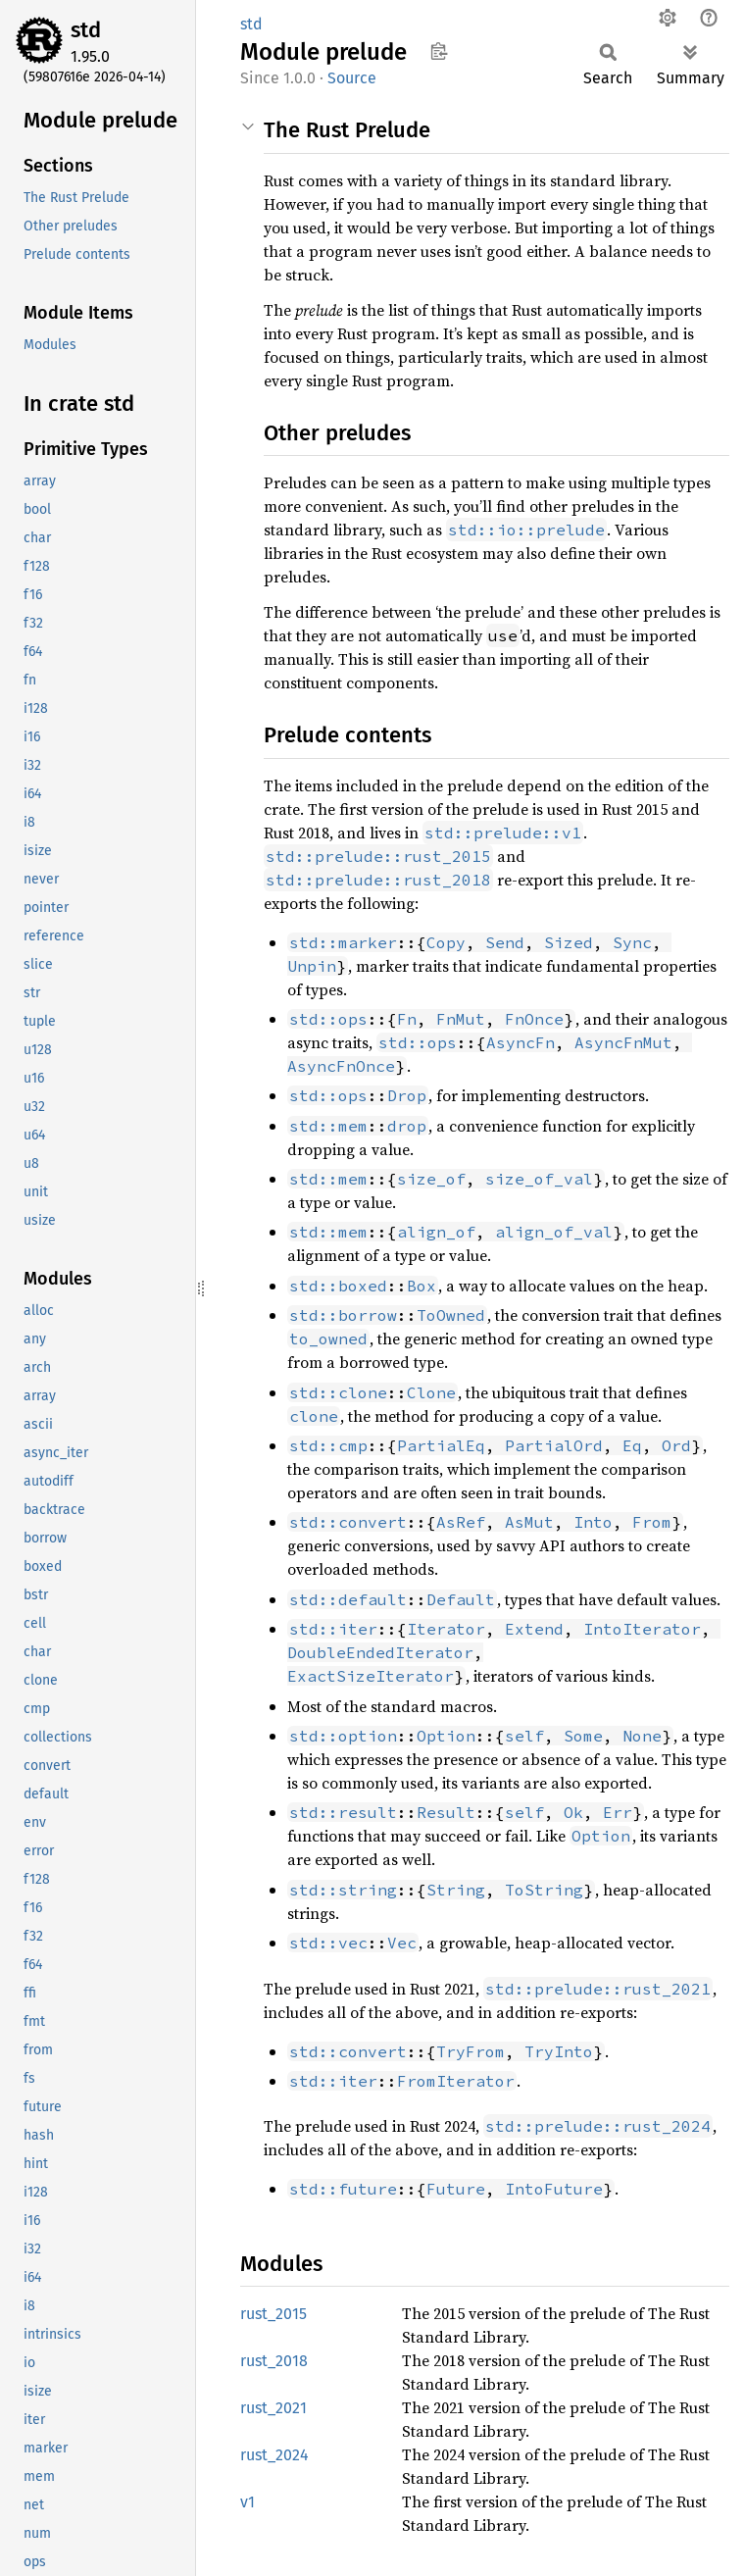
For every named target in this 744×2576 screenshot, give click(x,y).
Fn (407, 1019)
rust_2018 (274, 2360)
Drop (406, 1095)
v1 (247, 2502)
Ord (676, 1445)
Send (504, 942)
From (651, 1522)
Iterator (446, 1629)
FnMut (460, 1019)
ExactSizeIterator (370, 1676)
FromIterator (456, 2081)
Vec (402, 1942)
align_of (436, 1231)
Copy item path (438, 51)
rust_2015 (273, 2313)
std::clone (338, 1392)
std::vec (328, 1942)
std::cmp (328, 1445)
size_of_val (539, 1178)
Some (583, 1735)
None (642, 1735)
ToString (544, 1889)
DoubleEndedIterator (380, 1652)
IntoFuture (554, 2188)
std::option (343, 1735)
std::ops (328, 1019)
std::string (343, 1889)
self (524, 1735)
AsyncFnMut (623, 1042)
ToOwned (451, 1315)
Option (446, 1735)
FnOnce (534, 1019)
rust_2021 (273, 2408)
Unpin (311, 966)
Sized (568, 942)
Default (460, 1599)
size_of (431, 1178)
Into (593, 1522)
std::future (343, 2188)
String (455, 1889)
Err (617, 1812)
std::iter (333, 1629)
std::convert (348, 1522)
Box (421, 1285)
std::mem (328, 1126)
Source (351, 78)
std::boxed (338, 1285)
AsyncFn (520, 1042)
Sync (632, 942)
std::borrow (343, 1315)
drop (406, 1126)
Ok (573, 1812)
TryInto (558, 2051)
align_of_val (554, 1231)
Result (446, 1812)
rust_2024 (274, 2455)
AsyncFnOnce (341, 1066)
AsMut (529, 1522)
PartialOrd (554, 1445)
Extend (534, 1629)
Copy (446, 942)
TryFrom (470, 2051)
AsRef (460, 1522)
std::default (348, 1599)
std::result (343, 1812)
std (86, 30)
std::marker (343, 942)
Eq (632, 1445)
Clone (431, 1392)
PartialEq (441, 1445)
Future (455, 2188)
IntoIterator (642, 1629)
